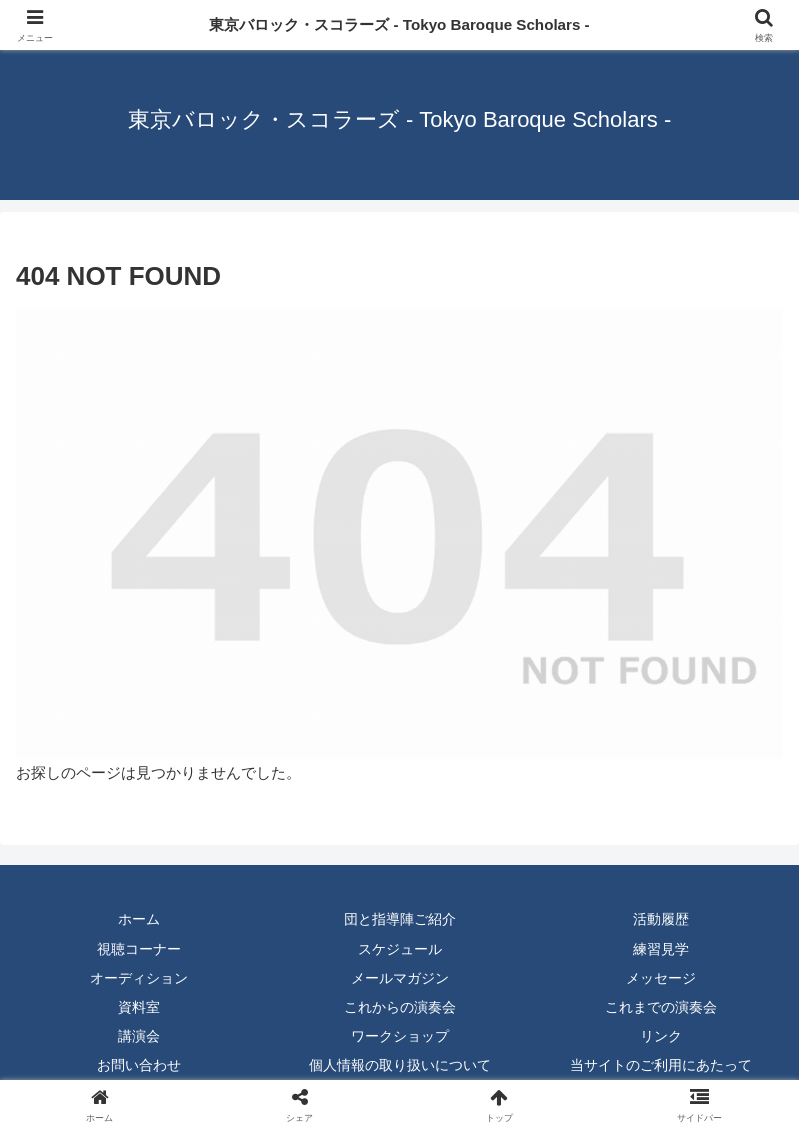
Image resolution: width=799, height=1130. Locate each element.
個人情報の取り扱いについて (400, 1065)
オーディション (139, 978)
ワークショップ (400, 1036)
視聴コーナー (139, 949)
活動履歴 (661, 919)
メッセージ (661, 978)
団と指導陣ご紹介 (400, 919)
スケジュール (400, 949)
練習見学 (661, 949)
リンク (661, 1036)
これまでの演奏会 (661, 1007)
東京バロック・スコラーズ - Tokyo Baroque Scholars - (399, 24)
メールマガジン (400, 978)
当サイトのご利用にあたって (661, 1065)
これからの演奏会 (400, 1007)
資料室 (139, 1007)
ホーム (139, 919)
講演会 (139, 1036)
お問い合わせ (139, 1065)
